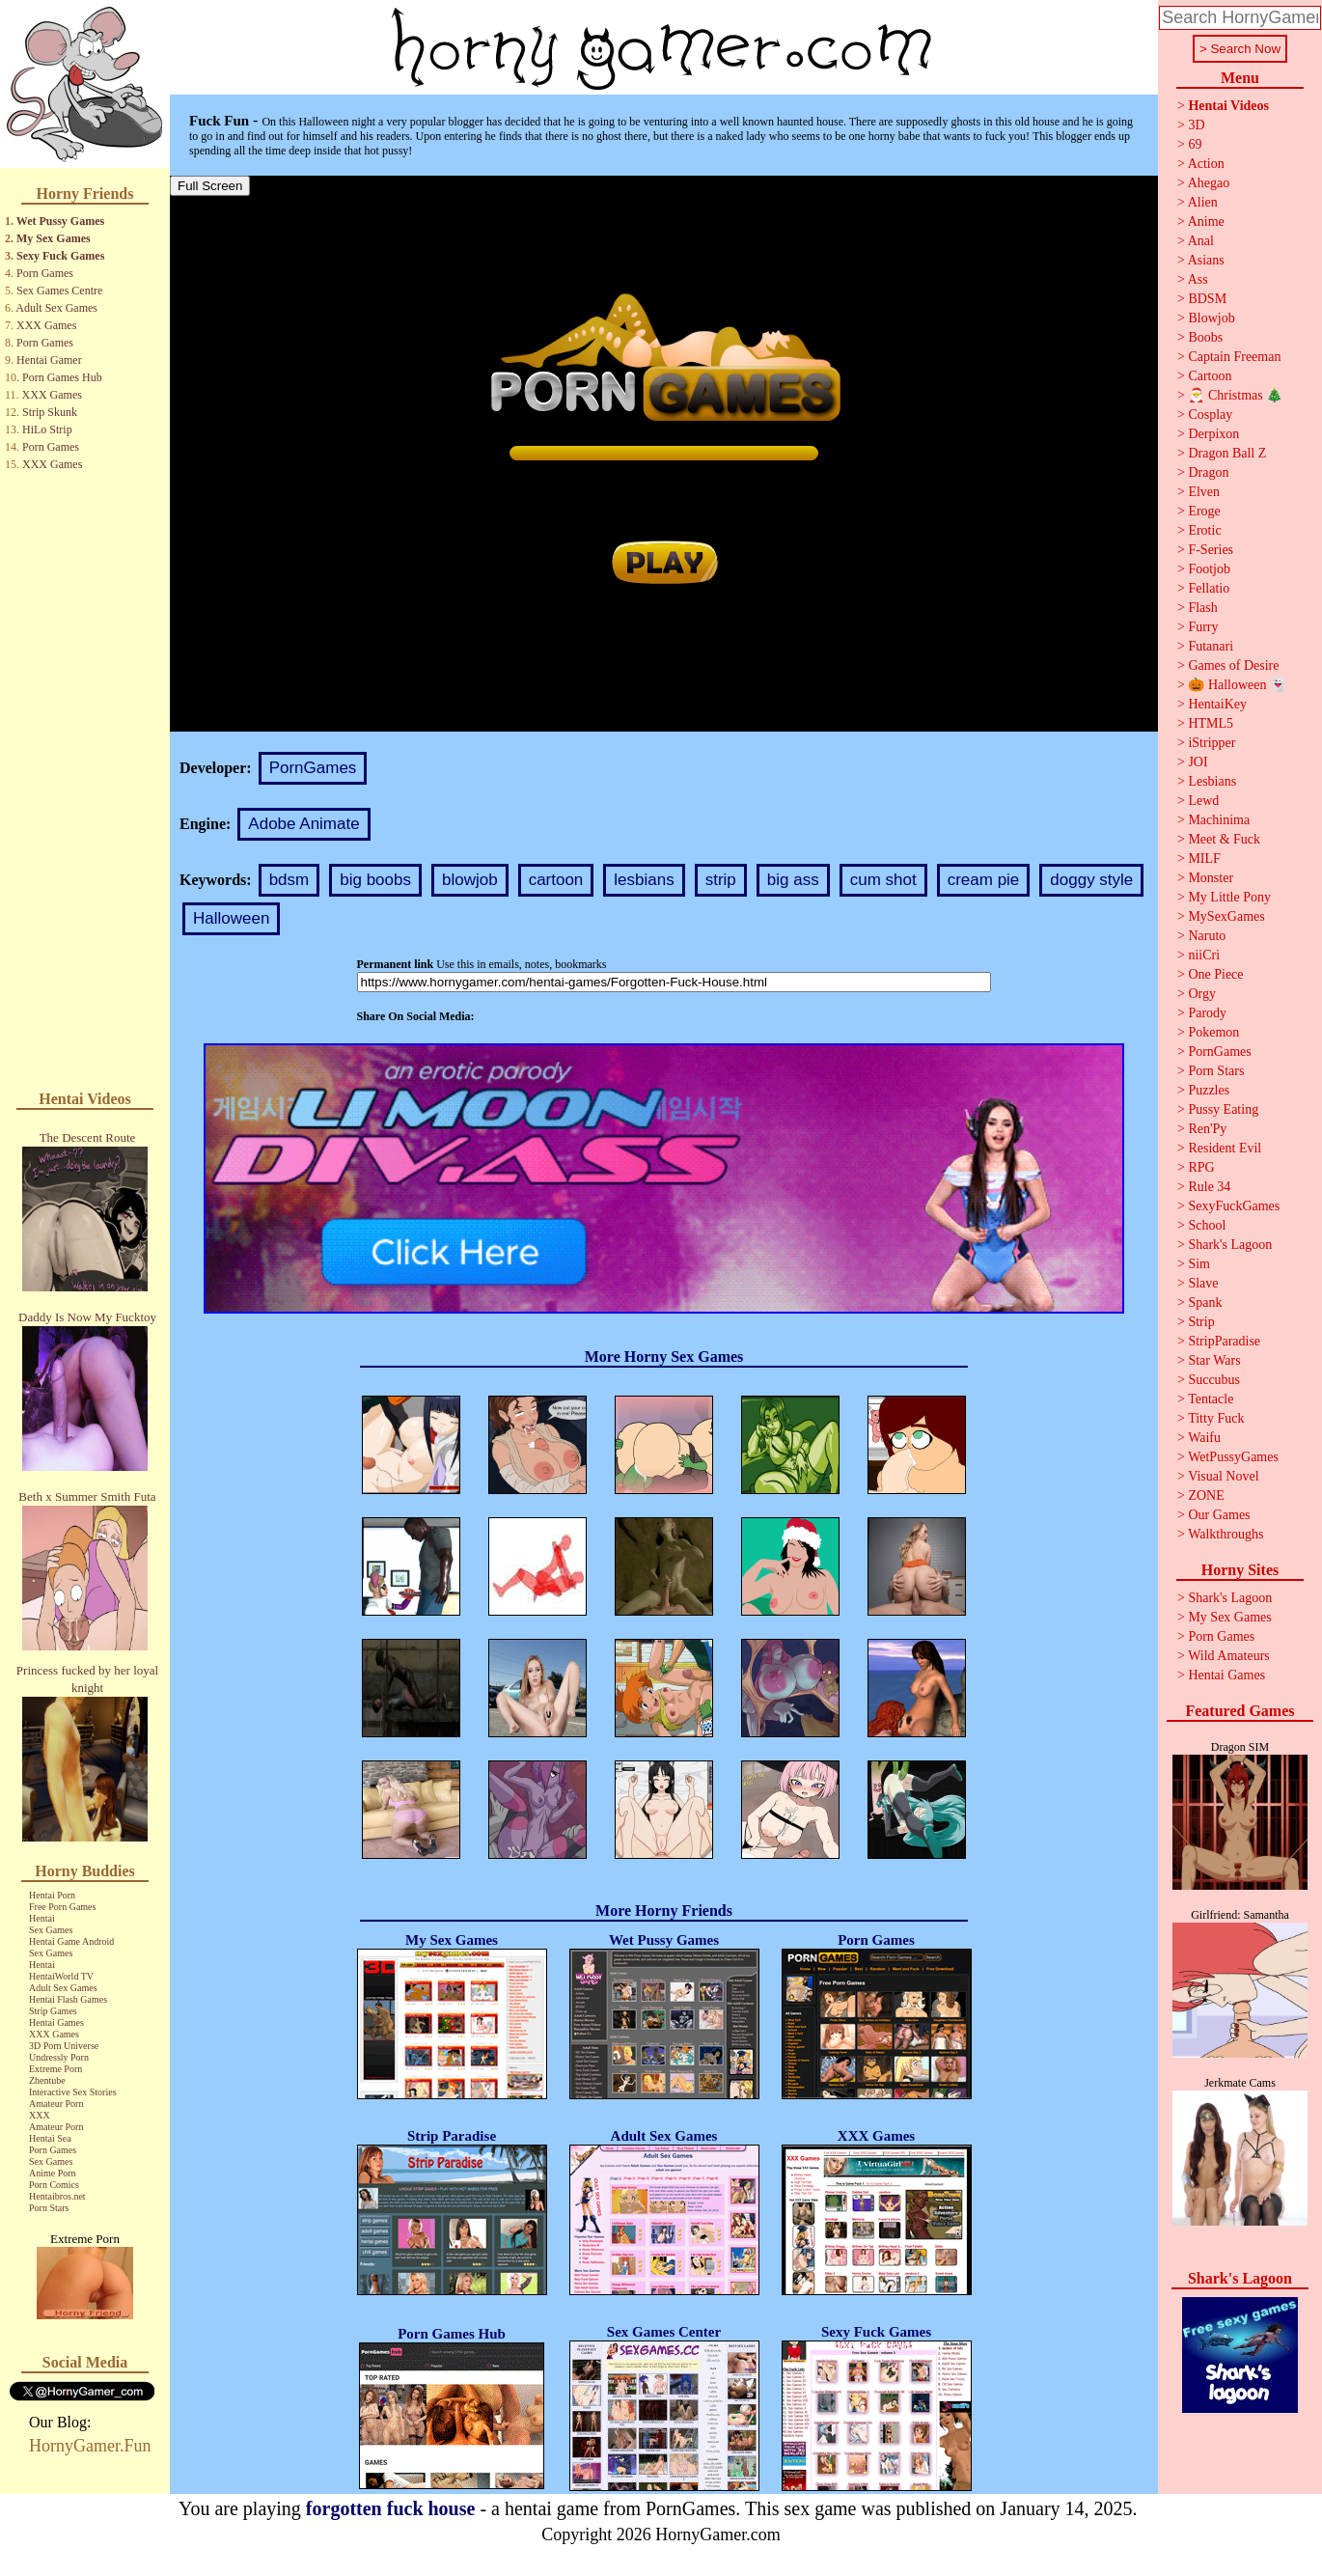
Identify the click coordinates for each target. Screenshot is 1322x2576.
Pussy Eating (1223, 1109)
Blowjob (1211, 318)
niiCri (1204, 955)
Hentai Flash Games (68, 1999)
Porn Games (44, 273)
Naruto (1207, 935)
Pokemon (1213, 1032)
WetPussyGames (1233, 1457)
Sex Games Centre (59, 290)
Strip (1201, 1322)
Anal (1201, 241)
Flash (1202, 607)
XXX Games (46, 325)
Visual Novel (1223, 1476)
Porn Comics (54, 2184)
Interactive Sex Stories (73, 2092)
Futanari (1210, 646)
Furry (1203, 627)
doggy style (1091, 880)
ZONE (1206, 1495)
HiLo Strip (47, 429)
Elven (1204, 492)
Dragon (1208, 472)
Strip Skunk (49, 412)
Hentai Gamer (49, 360)
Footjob (1209, 569)
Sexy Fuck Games (60, 256)
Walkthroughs (1225, 1534)
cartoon (556, 880)
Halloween (231, 918)
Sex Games (50, 1930)
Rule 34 (1209, 1186)
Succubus (1214, 1379)
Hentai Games (56, 2022)
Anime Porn (52, 2173)
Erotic (1204, 530)
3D (1196, 125)
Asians (1206, 260)
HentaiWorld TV (61, 1976)
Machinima (1219, 820)
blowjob (470, 880)
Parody (1207, 1013)
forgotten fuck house (391, 2508)
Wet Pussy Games (60, 221)
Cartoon (1209, 376)
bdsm (289, 880)
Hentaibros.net (57, 2196)
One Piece (1215, 974)
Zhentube (47, 2080)
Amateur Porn (56, 2103)
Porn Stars (49, 2207)
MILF (1204, 858)
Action (1206, 163)
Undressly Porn (59, 2057)
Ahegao (1209, 183)
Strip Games (53, 2011)
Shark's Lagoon (1230, 1244)
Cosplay (1210, 414)
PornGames (313, 768)
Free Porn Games (62, 1906)
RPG (1201, 1167)
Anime (1206, 221)
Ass (1198, 279)
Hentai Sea (50, 2138)
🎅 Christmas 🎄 (1235, 395)
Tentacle (1210, 1399)
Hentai (42, 1918)
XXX (39, 2115)
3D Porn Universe (63, 2045)
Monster (1210, 878)
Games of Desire (1233, 665)
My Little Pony (1229, 897)
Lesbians (1212, 781)
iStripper (1211, 742)
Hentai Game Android (71, 1941)
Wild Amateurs (1229, 1655)
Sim (1199, 1264)
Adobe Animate (303, 824)
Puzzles (1208, 1090)
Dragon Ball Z (1227, 453)
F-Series (1210, 549)
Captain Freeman (1234, 356)
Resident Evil (1224, 1148)
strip (720, 880)
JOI (1197, 762)
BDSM (1207, 298)
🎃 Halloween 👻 (1237, 685)
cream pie (984, 880)
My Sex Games (53, 238)
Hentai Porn (52, 1895)
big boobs (375, 880)
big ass (793, 880)
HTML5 (1210, 723)
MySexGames (1226, 916)
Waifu (1204, 1437)
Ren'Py (1207, 1129)
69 (1194, 144)
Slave (1203, 1283)
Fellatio (1208, 588)
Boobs (1205, 337)
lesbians (644, 880)
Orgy (1202, 993)
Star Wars (1214, 1360)
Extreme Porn (55, 2069)
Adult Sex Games (56, 308)
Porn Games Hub (62, 377)
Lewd (1203, 800)
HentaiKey (1217, 704)
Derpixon (1213, 434)
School (1207, 1225)
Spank (1205, 1302)
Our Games (1219, 1515)
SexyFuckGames (1234, 1206)
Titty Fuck (1216, 1418)
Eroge (1204, 511)
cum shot (883, 880)
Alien (1203, 202)
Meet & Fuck (1224, 839)
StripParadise (1224, 1341)
